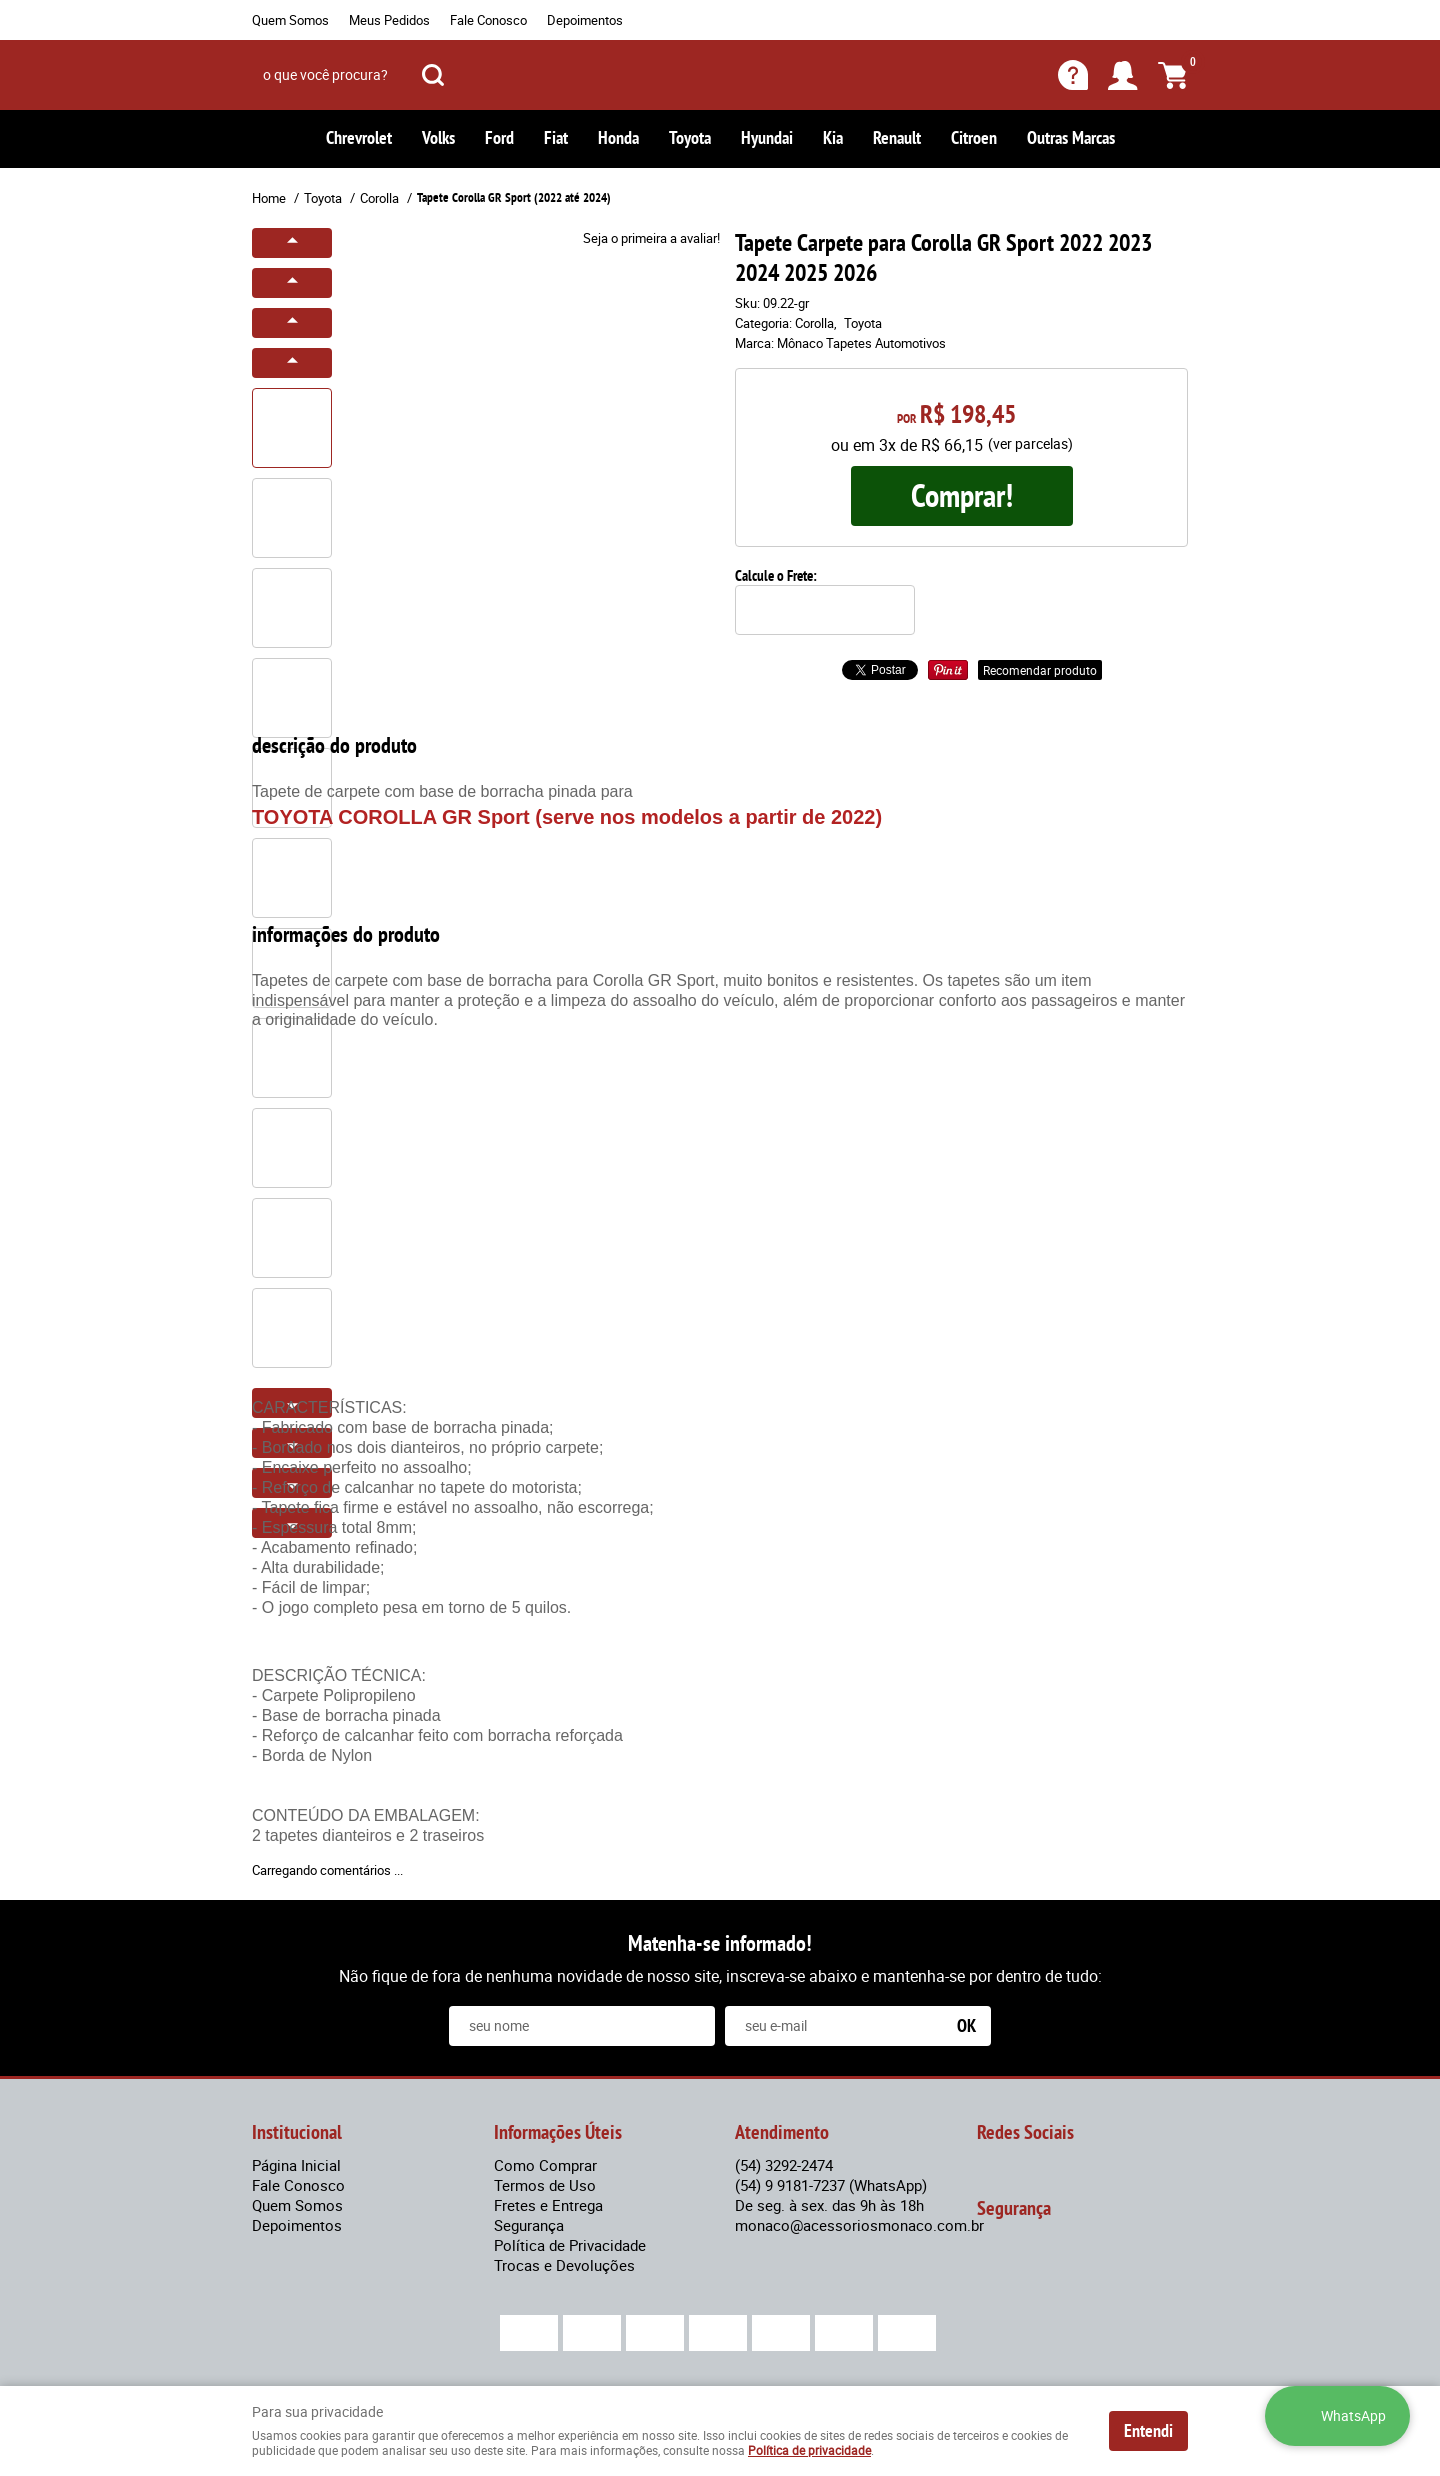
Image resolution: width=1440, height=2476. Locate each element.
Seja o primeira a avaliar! (651, 238)
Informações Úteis (558, 2132)
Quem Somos (290, 20)
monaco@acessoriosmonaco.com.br (859, 2225)
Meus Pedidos (389, 20)
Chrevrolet (359, 137)
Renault (897, 137)
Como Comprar (545, 2165)
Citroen (974, 137)
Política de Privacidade (570, 2245)
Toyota (690, 137)
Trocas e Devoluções (564, 2265)
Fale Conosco (488, 20)
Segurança (529, 2225)
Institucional (297, 2132)
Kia (833, 137)
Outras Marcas (1071, 137)
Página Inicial (296, 2165)
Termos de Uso (545, 2185)
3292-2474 (784, 2165)
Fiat (556, 137)
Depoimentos (585, 20)
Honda (618, 137)
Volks (438, 137)
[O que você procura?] (433, 75)
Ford (499, 137)
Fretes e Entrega (548, 2205)
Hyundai (767, 137)
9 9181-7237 (831, 2185)
